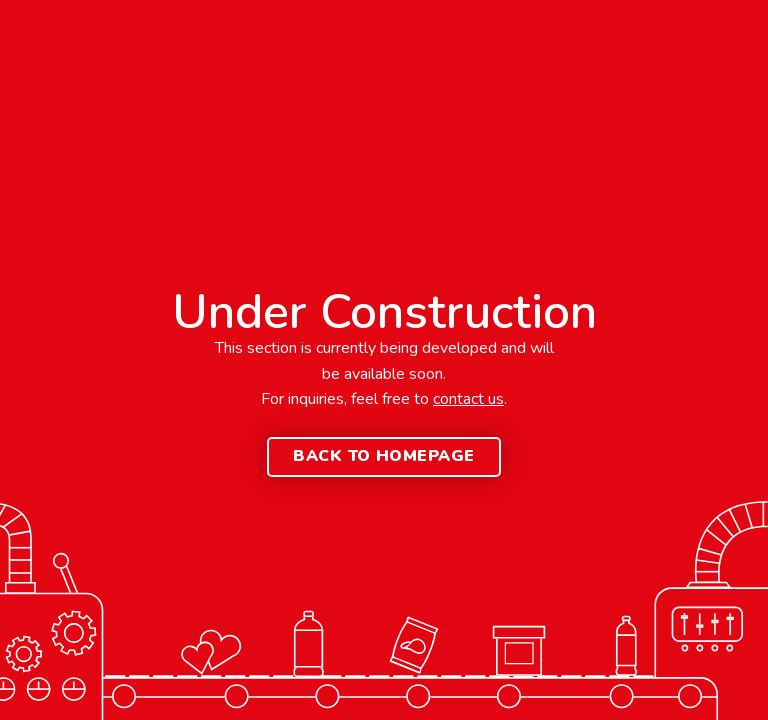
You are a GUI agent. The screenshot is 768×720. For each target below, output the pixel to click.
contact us (468, 399)
